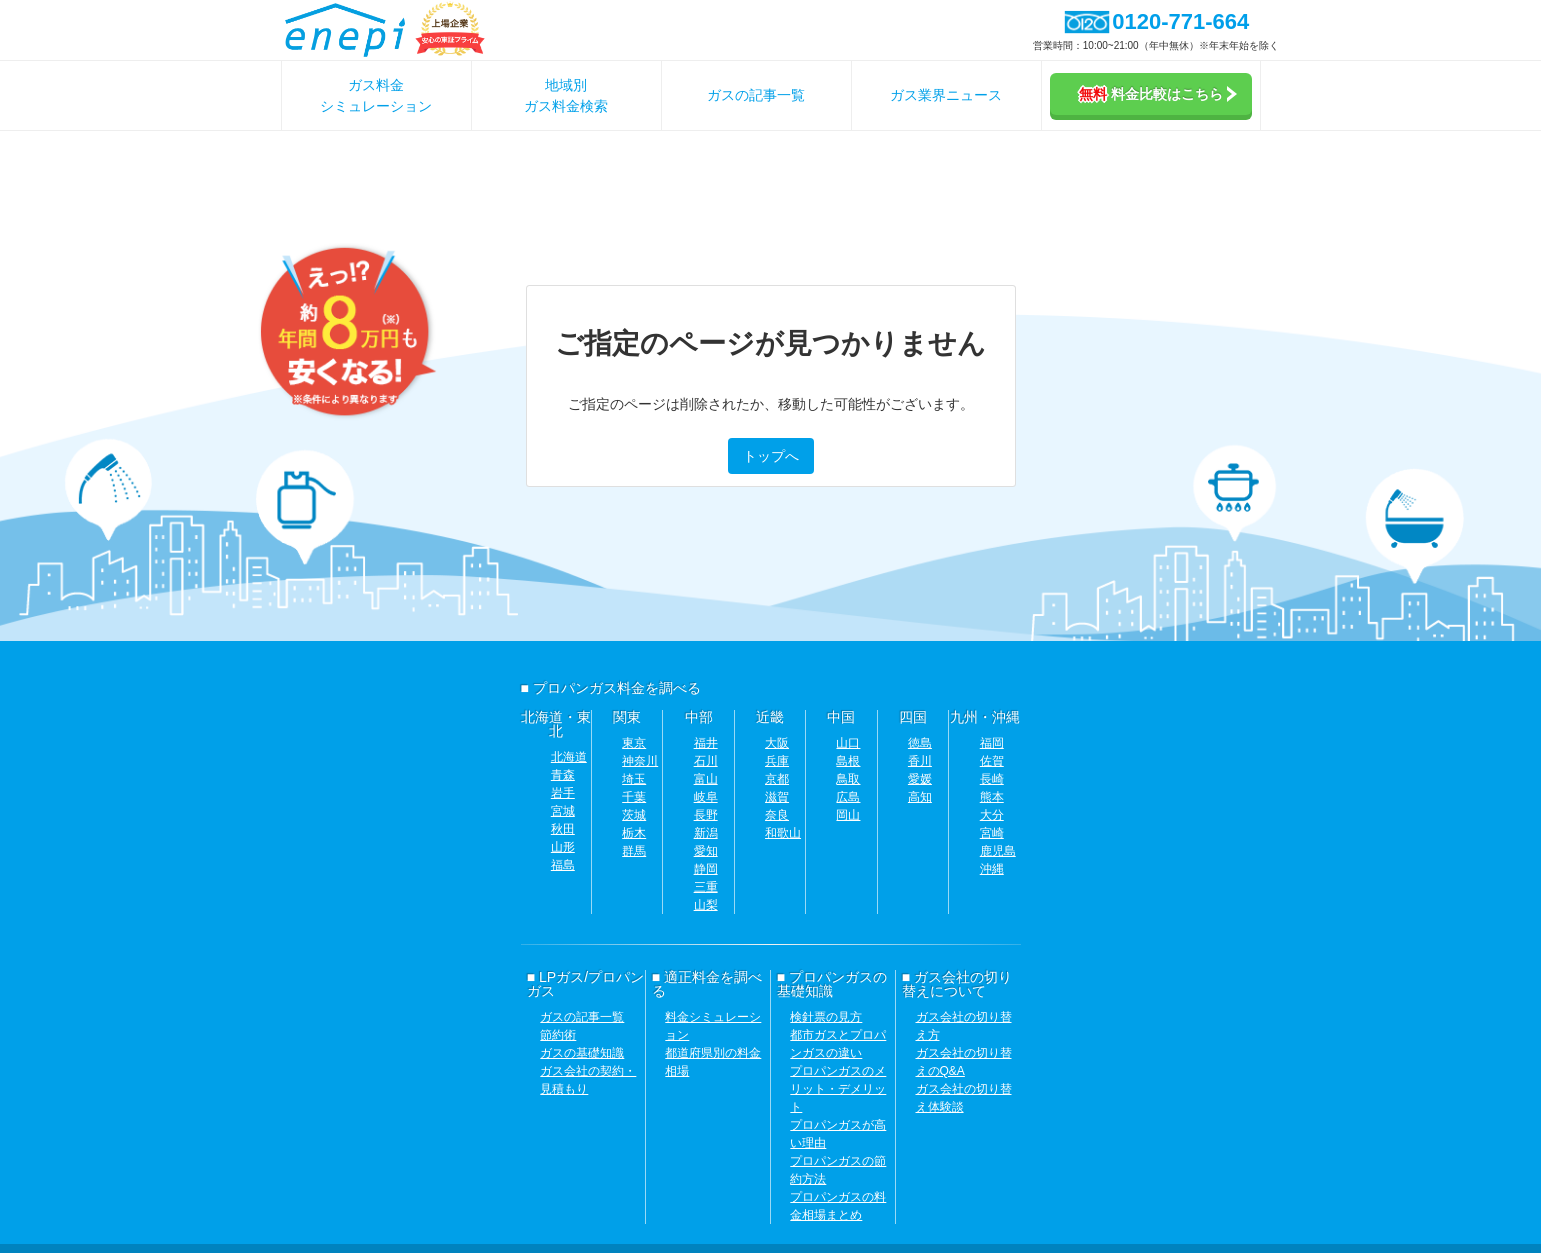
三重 (706, 887)
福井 (706, 743)
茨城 (634, 815)
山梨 (706, 905)
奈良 (777, 815)
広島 (848, 797)
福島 (563, 865)
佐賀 (992, 761)
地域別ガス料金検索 (566, 95)
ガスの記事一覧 (756, 95)
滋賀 (777, 797)
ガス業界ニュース (946, 95)
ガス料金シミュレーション (376, 95)
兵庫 (777, 761)
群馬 (634, 851)
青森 (563, 775)
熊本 (992, 797)
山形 (563, 847)
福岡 (992, 743)
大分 (992, 815)
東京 (634, 743)
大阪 (777, 743)
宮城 (563, 811)
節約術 (558, 1035)
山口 (848, 743)
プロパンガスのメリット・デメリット (838, 1089)
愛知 (706, 851)
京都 (777, 779)
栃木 (634, 833)
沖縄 (992, 869)
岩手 (563, 793)
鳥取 (848, 779)
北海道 (569, 757)
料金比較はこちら (1158, 94)
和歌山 (783, 833)
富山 (706, 779)
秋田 (563, 829)
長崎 (992, 779)
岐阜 (706, 797)
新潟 (706, 833)
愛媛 (920, 779)
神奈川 (640, 761)
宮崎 (992, 833)
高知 (920, 797)
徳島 (920, 743)
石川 (706, 761)
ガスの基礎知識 (582, 1053)
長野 (706, 815)
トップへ (771, 456)
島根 (848, 761)
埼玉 (634, 779)
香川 (920, 761)
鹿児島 (998, 851)
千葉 (634, 797)
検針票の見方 (826, 1017)
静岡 (706, 869)
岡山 (848, 815)
